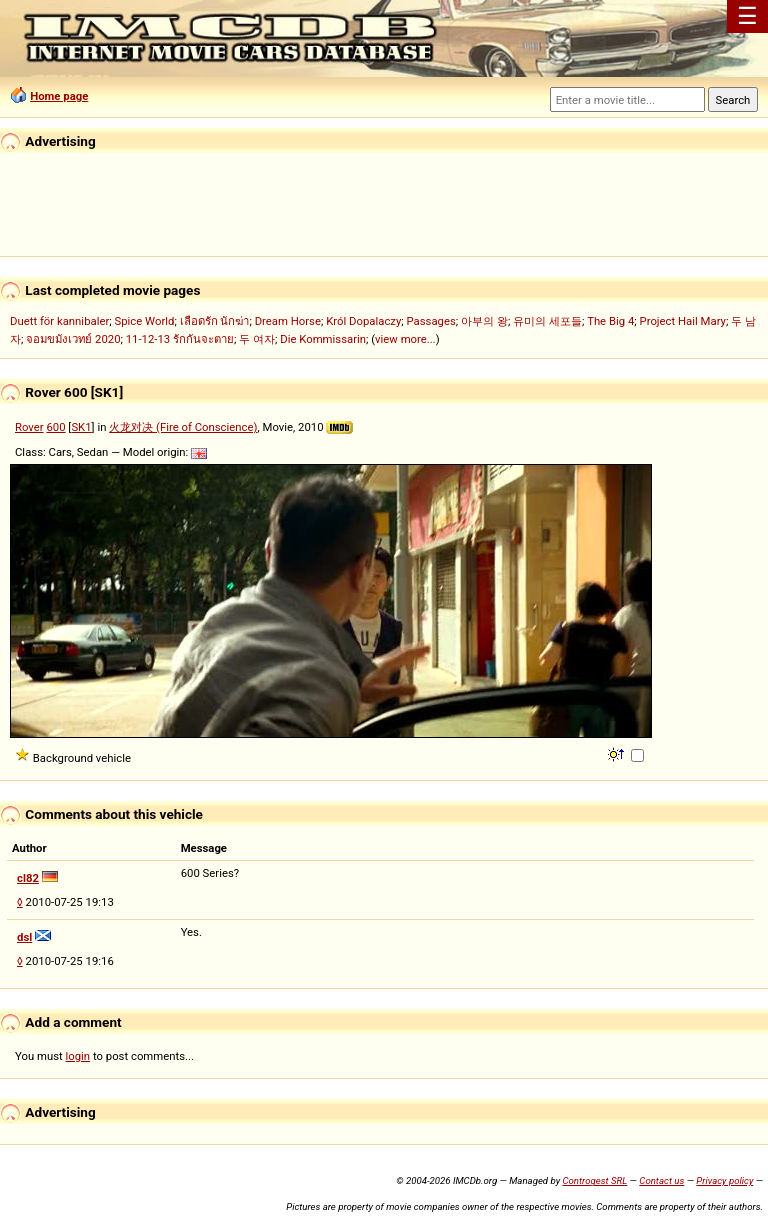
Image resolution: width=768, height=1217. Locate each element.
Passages (431, 321)
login (78, 1056)
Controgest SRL (594, 1180)
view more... (405, 339)
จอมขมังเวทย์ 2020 (73, 339)
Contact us (661, 1180)
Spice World (144, 321)
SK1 (81, 427)
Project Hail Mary (683, 321)
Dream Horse (288, 321)
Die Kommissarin (323, 339)
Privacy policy (724, 1180)
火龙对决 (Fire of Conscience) (183, 427)
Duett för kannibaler (59, 321)
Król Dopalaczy (363, 321)
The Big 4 (610, 321)
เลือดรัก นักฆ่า (215, 321)
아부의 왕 (484, 321)
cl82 (28, 878)
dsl (24, 937)
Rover (29, 427)
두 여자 (257, 339)
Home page (59, 96)
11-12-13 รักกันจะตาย (180, 339)
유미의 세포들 (547, 321)
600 (55, 427)
